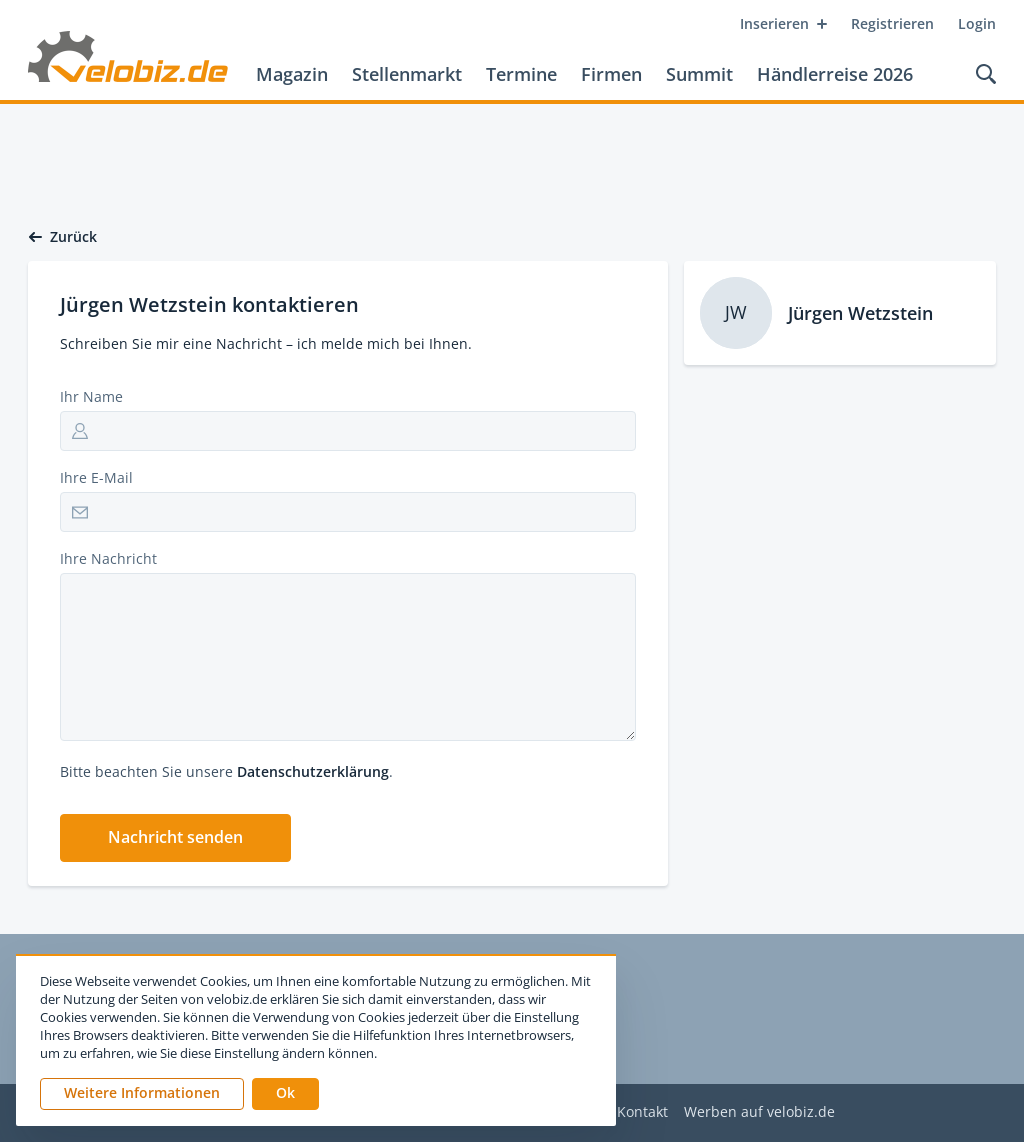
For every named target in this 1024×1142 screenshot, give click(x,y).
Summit (699, 74)
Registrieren (892, 23)
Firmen (611, 74)
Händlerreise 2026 (835, 74)
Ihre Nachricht (108, 558)
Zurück (62, 237)
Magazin (292, 74)
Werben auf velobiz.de (759, 1112)
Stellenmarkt (407, 74)
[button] (175, 838)
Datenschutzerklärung (313, 771)
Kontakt (642, 1112)
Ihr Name (91, 396)
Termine (521, 74)
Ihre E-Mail (96, 477)
